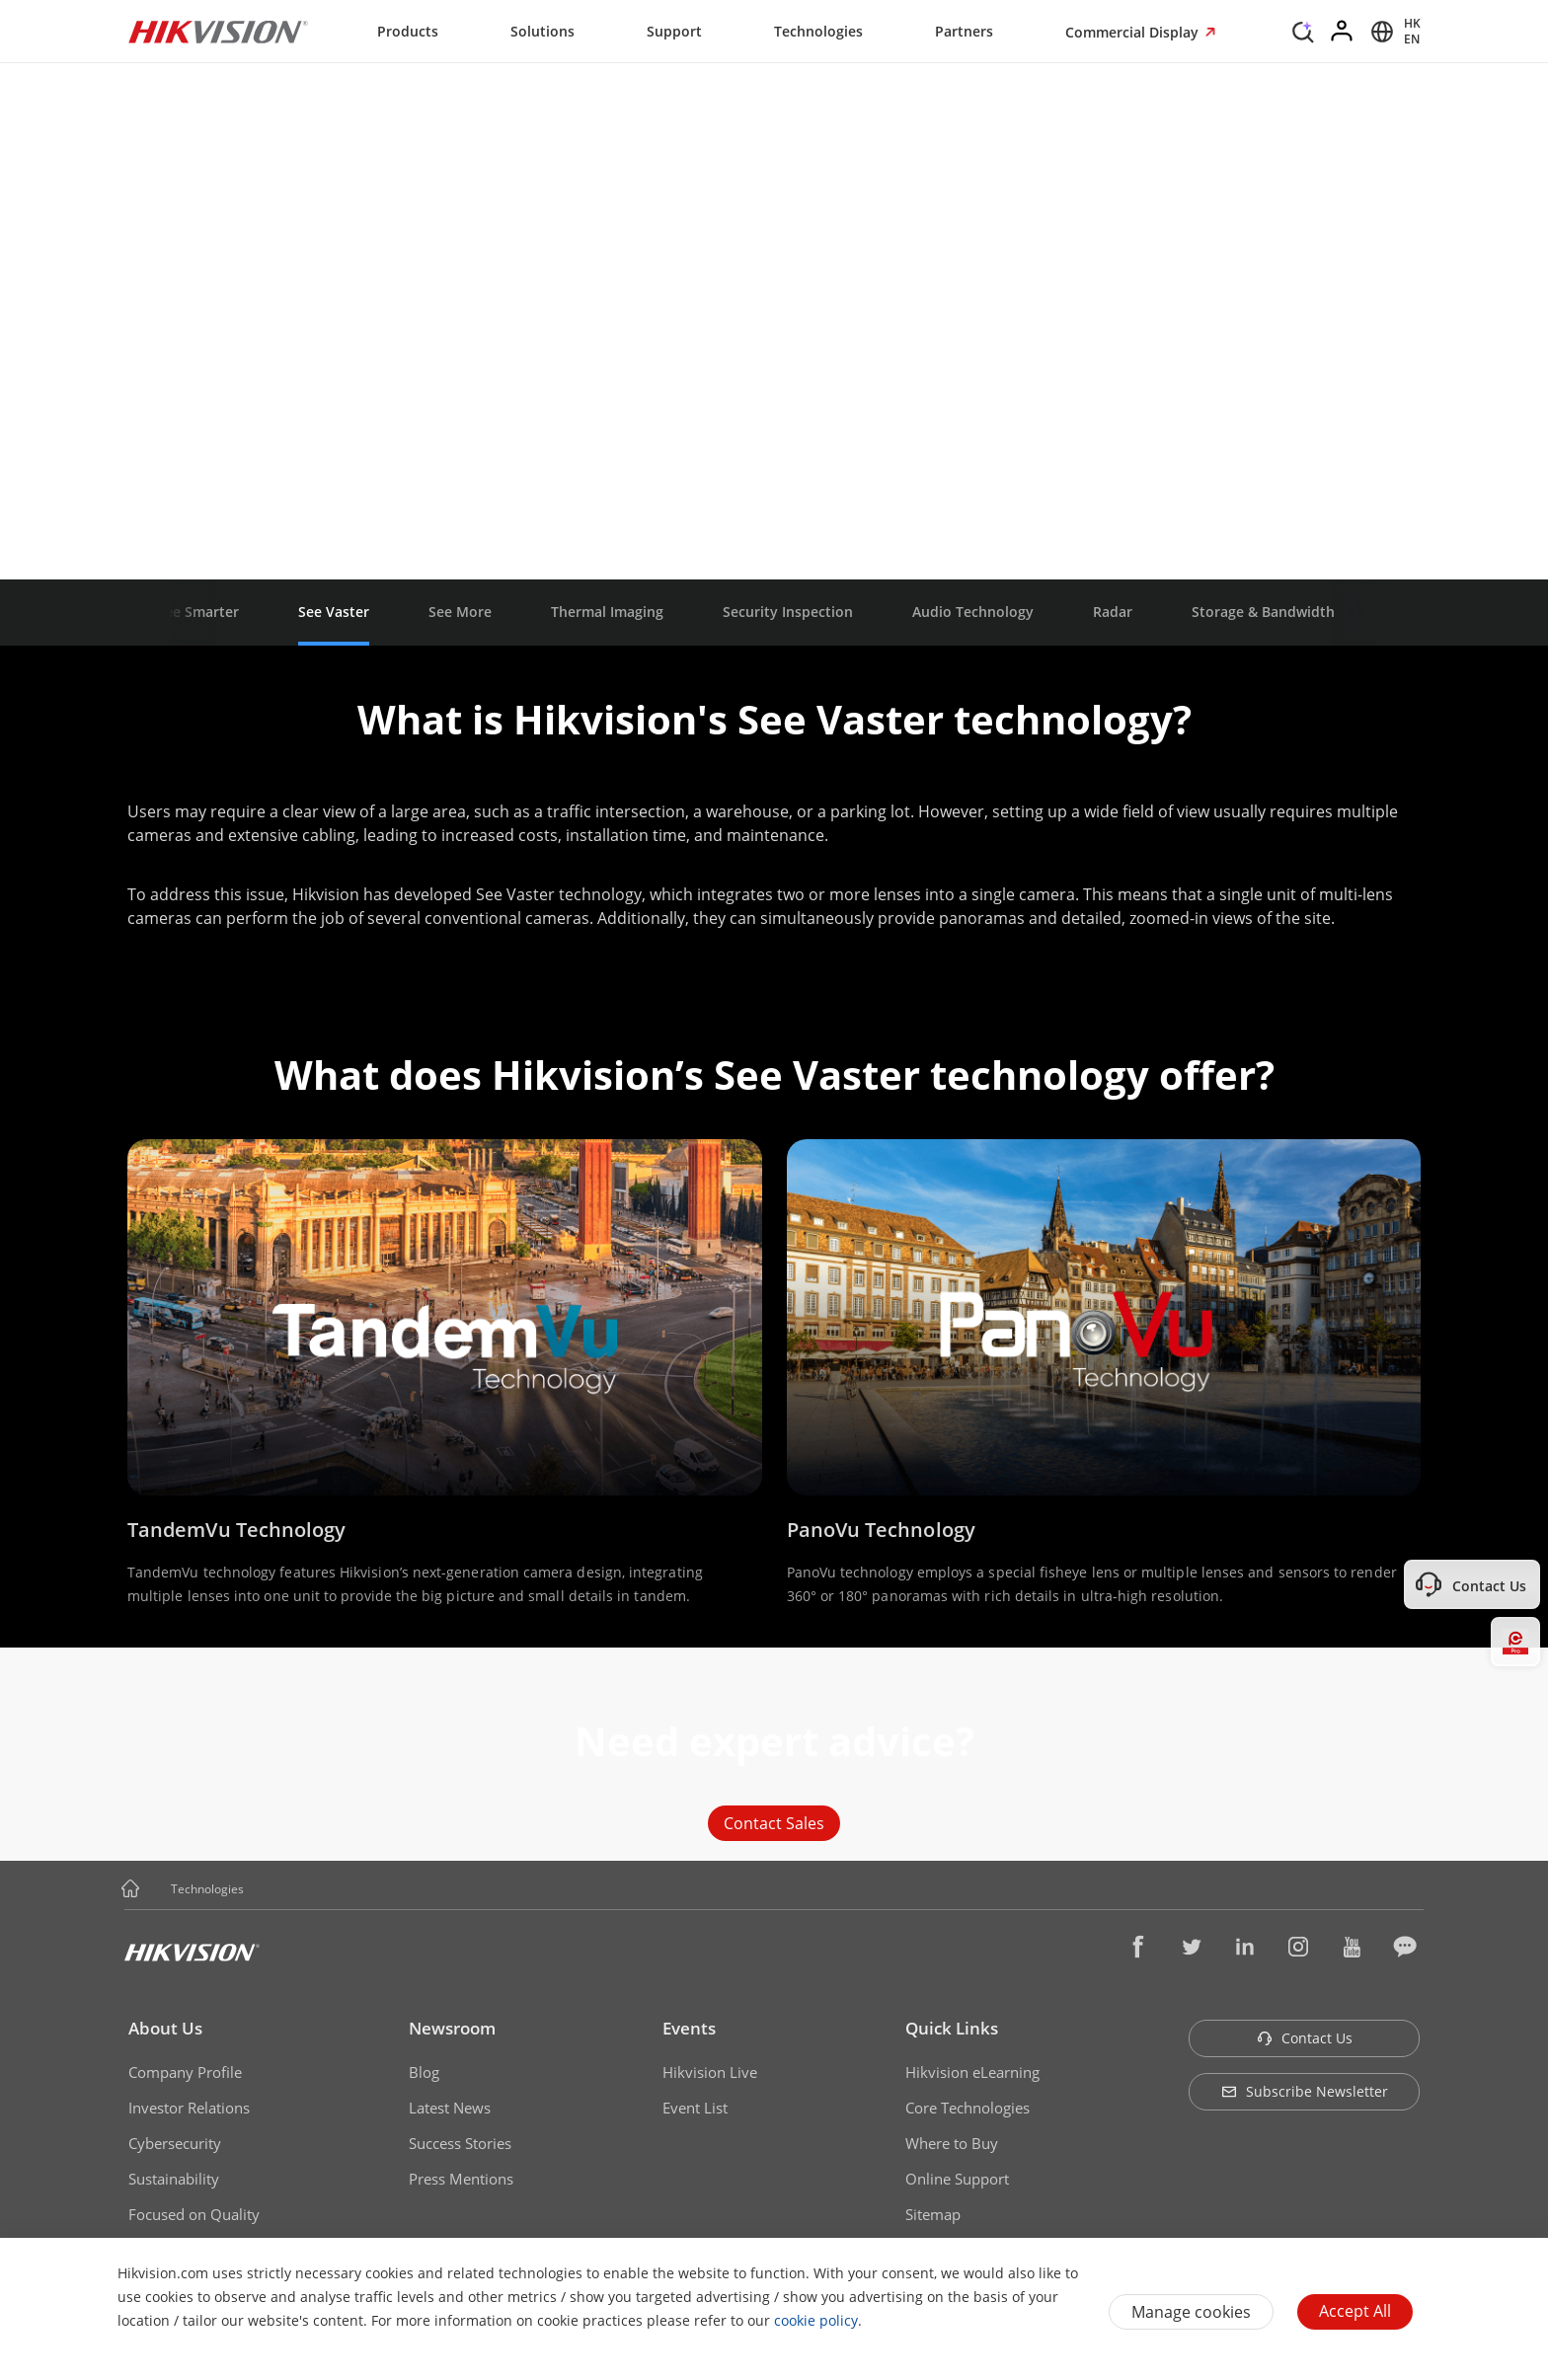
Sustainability (173, 2178)
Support (674, 31)
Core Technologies (967, 2107)
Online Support (957, 2178)
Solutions (542, 31)
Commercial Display (1133, 32)
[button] (263, 1890)
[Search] (1303, 29)
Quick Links (951, 2028)
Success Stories (460, 2143)
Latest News (450, 2107)
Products (407, 31)
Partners (964, 31)
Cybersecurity (174, 2143)
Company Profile (185, 2072)
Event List (695, 2107)
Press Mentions (461, 2178)
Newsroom (452, 2028)
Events (689, 2028)
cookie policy (816, 2320)
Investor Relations (189, 2107)
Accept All (1355, 2311)
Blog (424, 2072)
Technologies (818, 31)
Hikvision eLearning (972, 2072)
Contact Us (1305, 2038)
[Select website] (1392, 31)
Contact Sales (774, 1823)
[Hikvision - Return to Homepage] (218, 31)
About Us (165, 2028)
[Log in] (1342, 31)
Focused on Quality (194, 2214)
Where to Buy (951, 2143)
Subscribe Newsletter (1304, 2091)
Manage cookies (1191, 2312)
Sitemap (933, 2214)
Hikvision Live (709, 2072)
